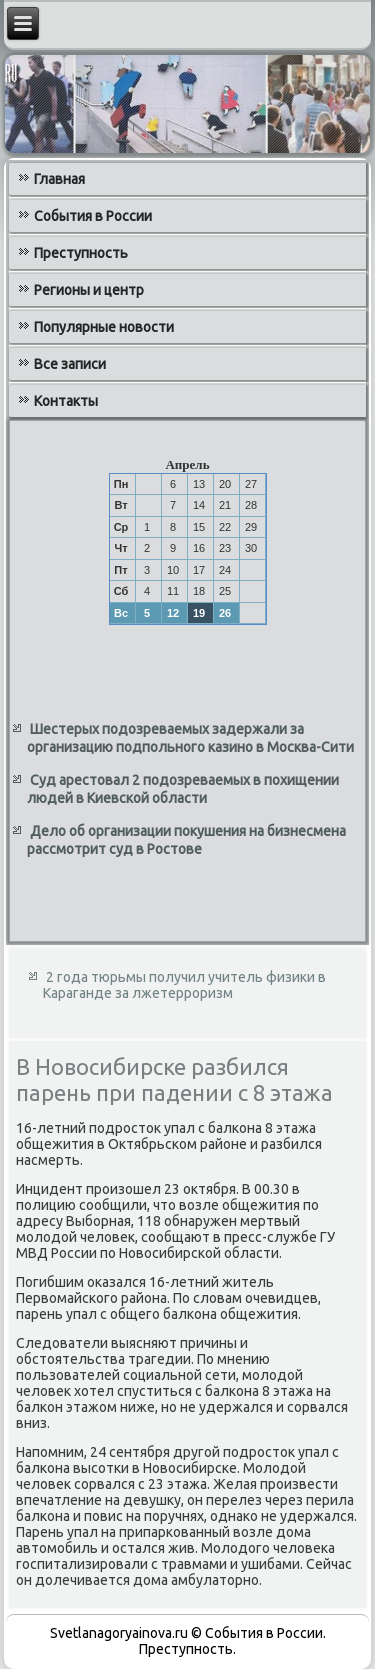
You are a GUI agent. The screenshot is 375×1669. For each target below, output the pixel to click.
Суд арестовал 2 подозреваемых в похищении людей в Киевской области (183, 789)
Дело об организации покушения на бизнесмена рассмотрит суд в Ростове (186, 840)
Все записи (70, 364)
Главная (59, 179)
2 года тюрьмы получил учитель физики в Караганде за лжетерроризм (184, 985)
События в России (93, 216)
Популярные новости (104, 327)
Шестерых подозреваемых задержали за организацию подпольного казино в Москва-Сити (190, 738)
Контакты (66, 401)
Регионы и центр (89, 290)
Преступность (81, 253)
